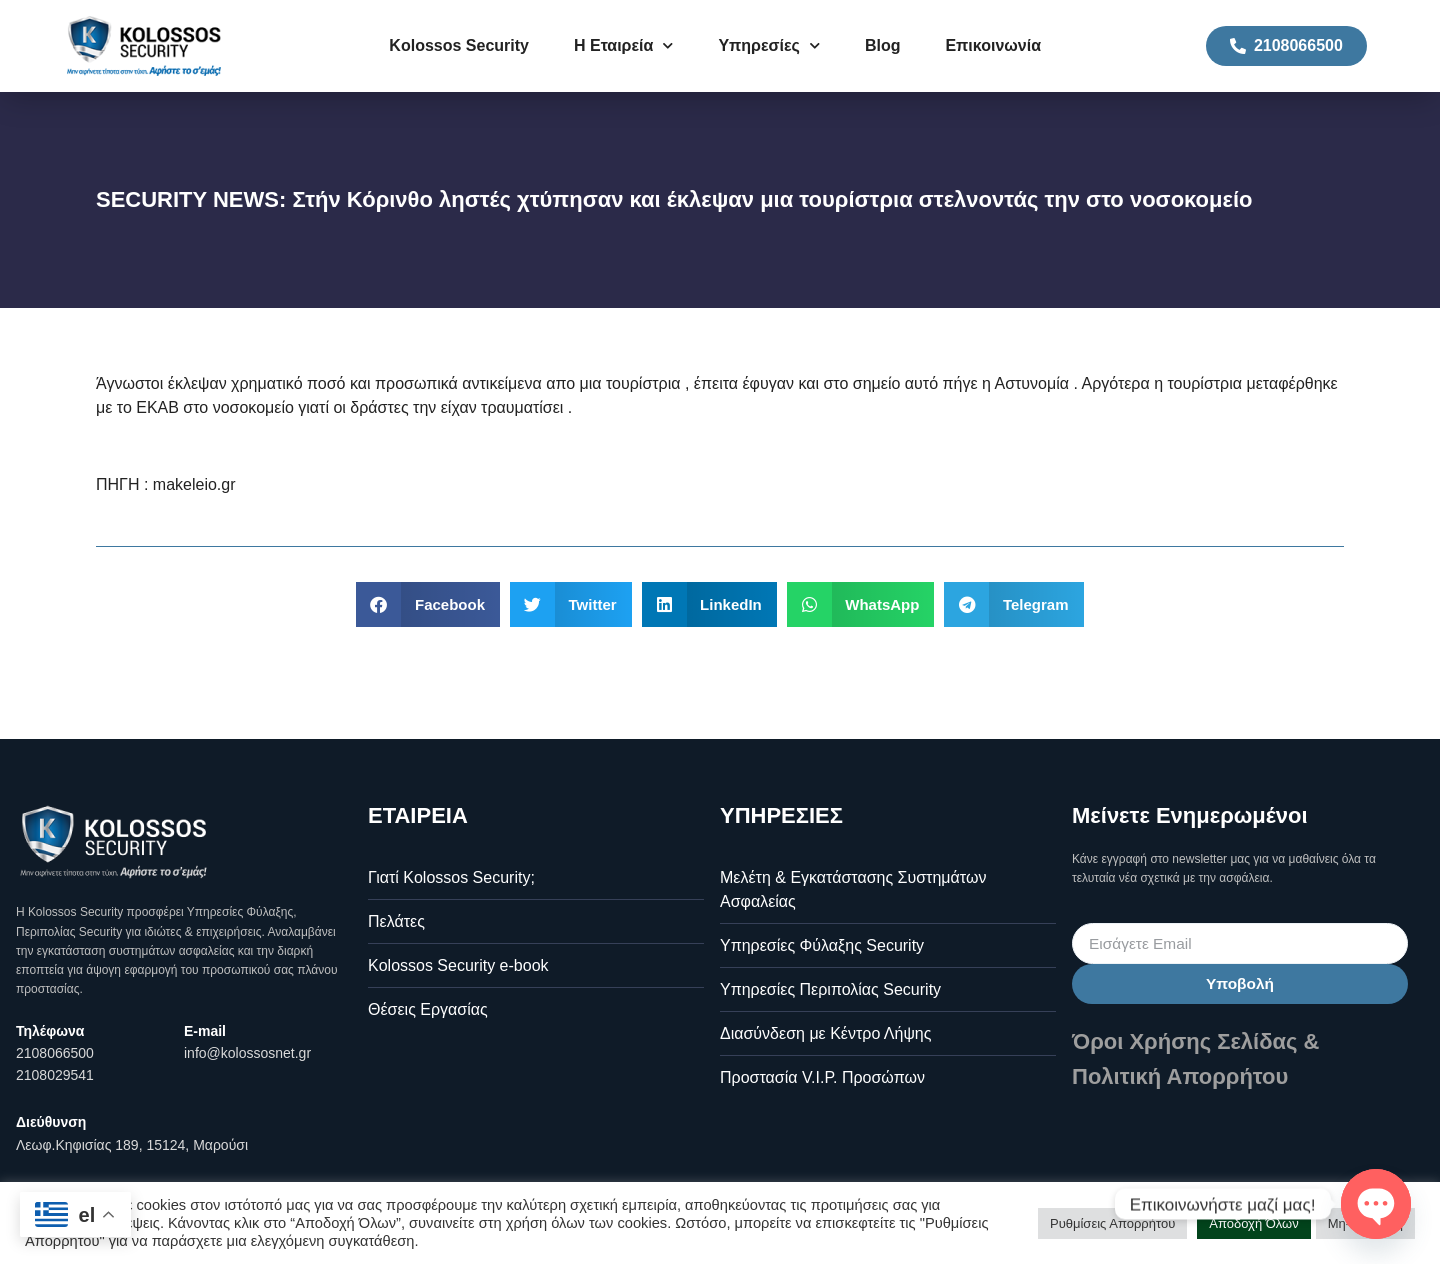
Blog (883, 45)
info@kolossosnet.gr (247, 1053)
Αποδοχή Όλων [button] (1254, 1223)
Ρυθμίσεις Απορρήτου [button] (1112, 1223)
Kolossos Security (459, 45)
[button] (428, 604)
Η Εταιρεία (623, 45)
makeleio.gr (194, 484)
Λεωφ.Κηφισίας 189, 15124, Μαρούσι (132, 1145)
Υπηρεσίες (769, 45)
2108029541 (55, 1075)
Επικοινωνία (993, 45)
